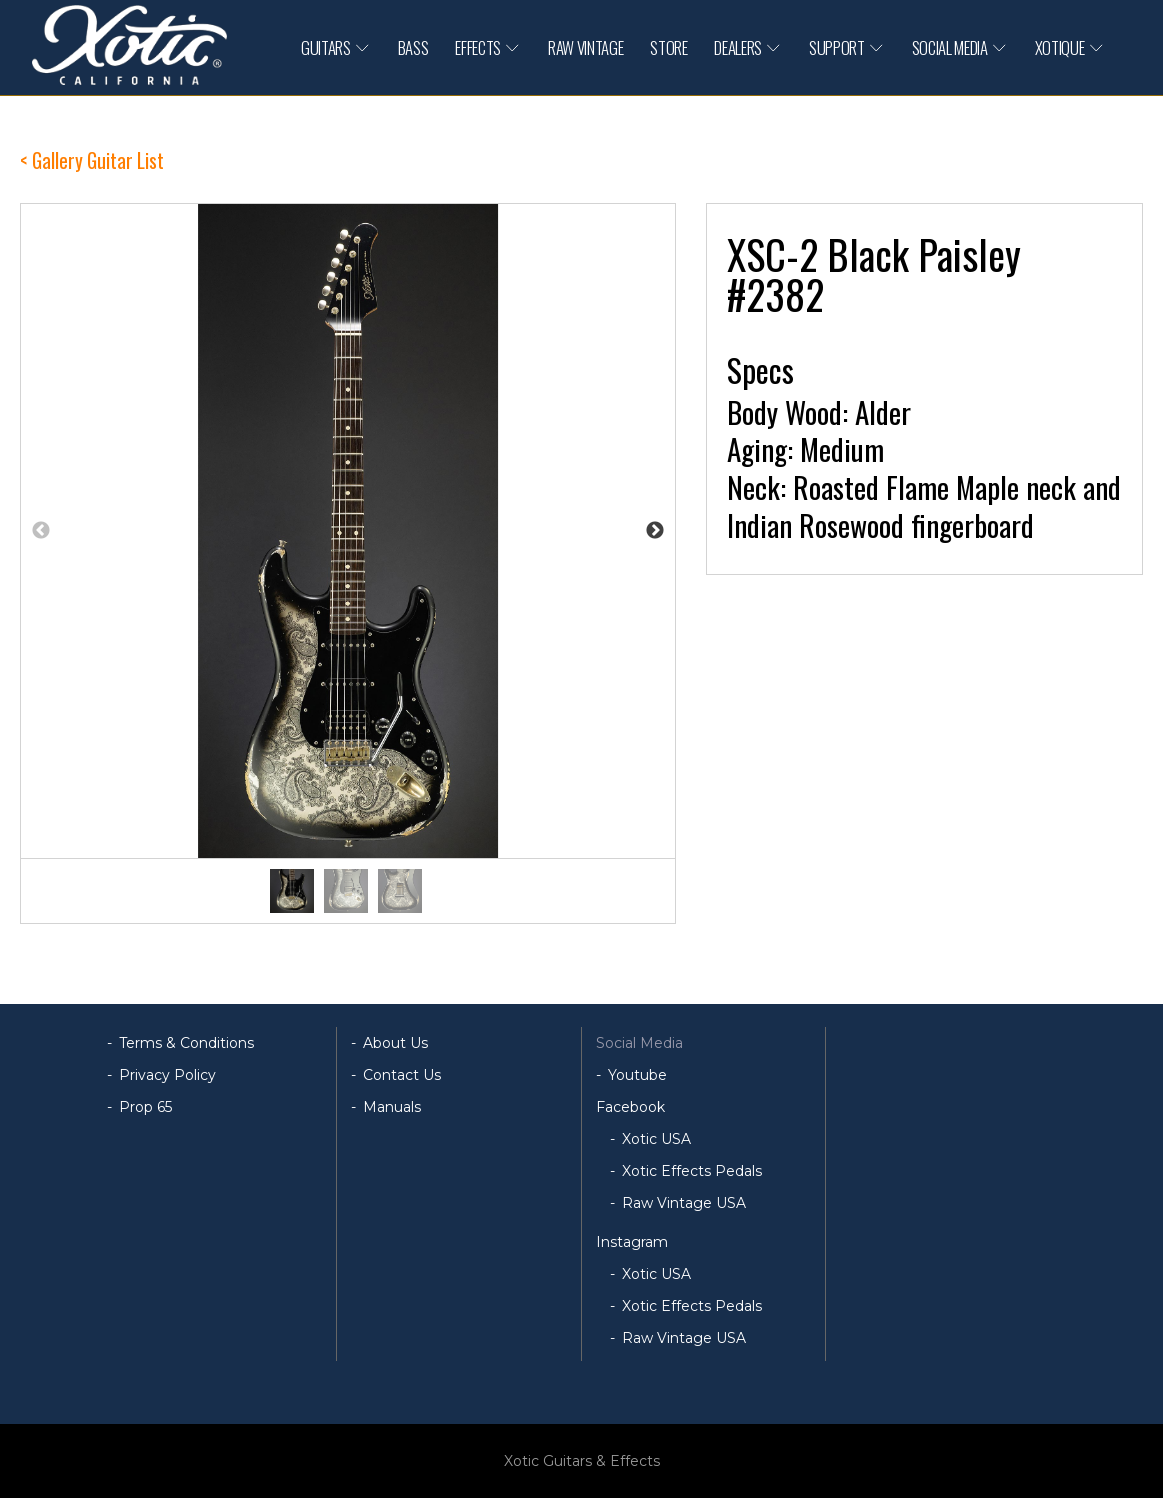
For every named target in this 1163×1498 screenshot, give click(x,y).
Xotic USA (656, 1139)
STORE (668, 47)
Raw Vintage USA (684, 1203)
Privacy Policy (167, 1075)
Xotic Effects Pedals (692, 1171)
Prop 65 (145, 1107)
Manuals (392, 1107)
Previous (41, 531)
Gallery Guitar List (98, 160)
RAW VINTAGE (585, 47)
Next (655, 531)
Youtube (637, 1075)
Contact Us (402, 1075)
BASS (413, 47)
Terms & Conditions (186, 1043)
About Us (395, 1043)
